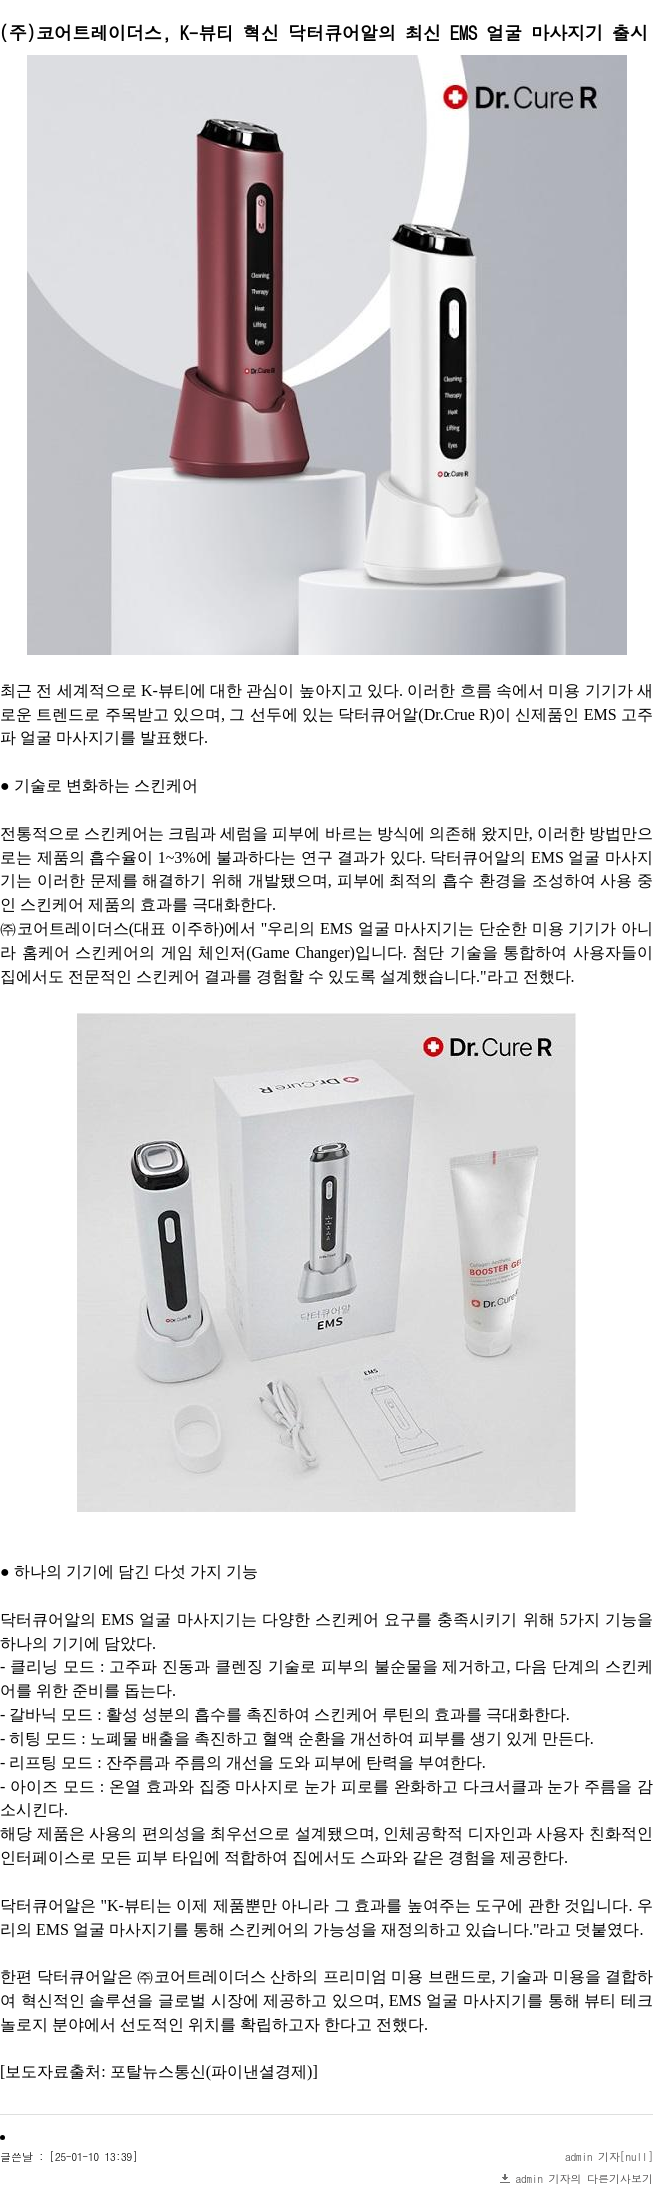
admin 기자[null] (609, 2156)
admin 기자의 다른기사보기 (585, 2178)
